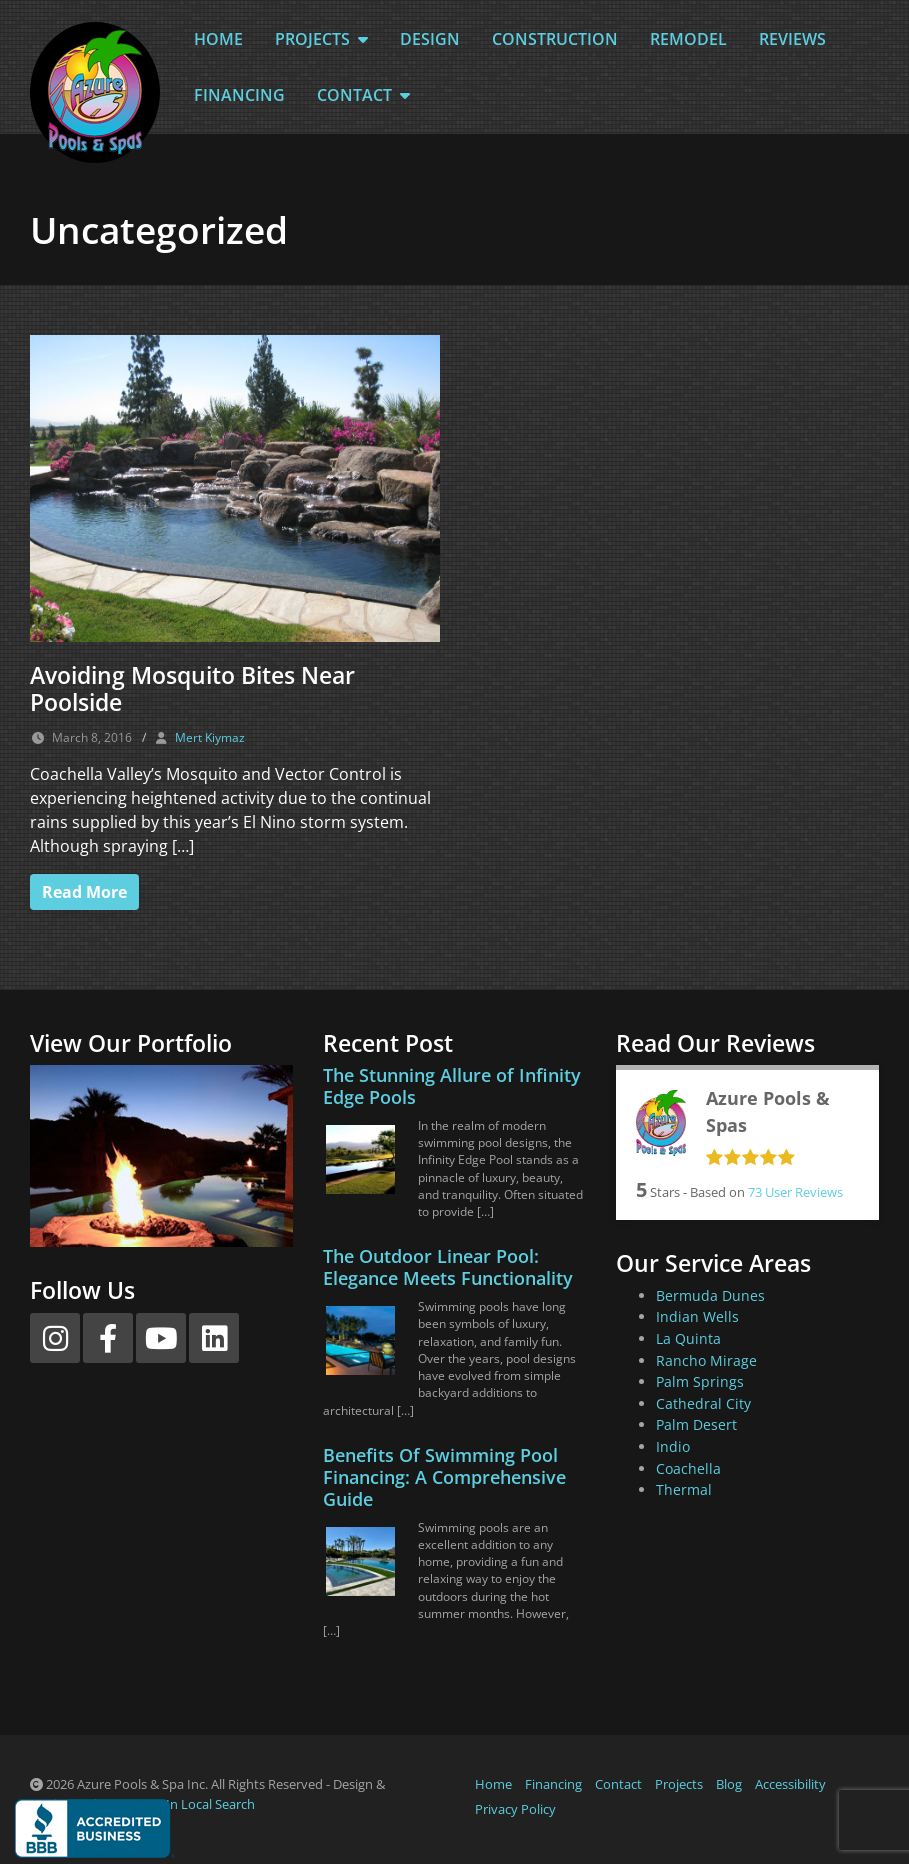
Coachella (688, 1468)
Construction (555, 39)
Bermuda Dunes (710, 1295)
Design (430, 39)
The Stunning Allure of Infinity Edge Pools (452, 1086)
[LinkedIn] (214, 1338)
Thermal (684, 1489)
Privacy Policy (515, 1809)
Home (218, 39)
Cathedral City (703, 1403)
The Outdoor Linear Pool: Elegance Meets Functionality (448, 1267)
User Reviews (795, 1192)
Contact (363, 95)
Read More (84, 892)
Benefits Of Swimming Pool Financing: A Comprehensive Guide (444, 1477)
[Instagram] (55, 1338)
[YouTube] (161, 1338)
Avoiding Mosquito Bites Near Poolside (192, 689)
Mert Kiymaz (210, 737)
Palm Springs (700, 1381)
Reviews (792, 39)
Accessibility (790, 1784)
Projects (321, 39)
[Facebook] (108, 1338)
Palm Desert (696, 1424)
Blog (729, 1784)
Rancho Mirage (706, 1360)
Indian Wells (697, 1316)
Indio (673, 1446)
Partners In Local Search (183, 1804)
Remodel (688, 39)
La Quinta (688, 1338)
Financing (239, 95)
